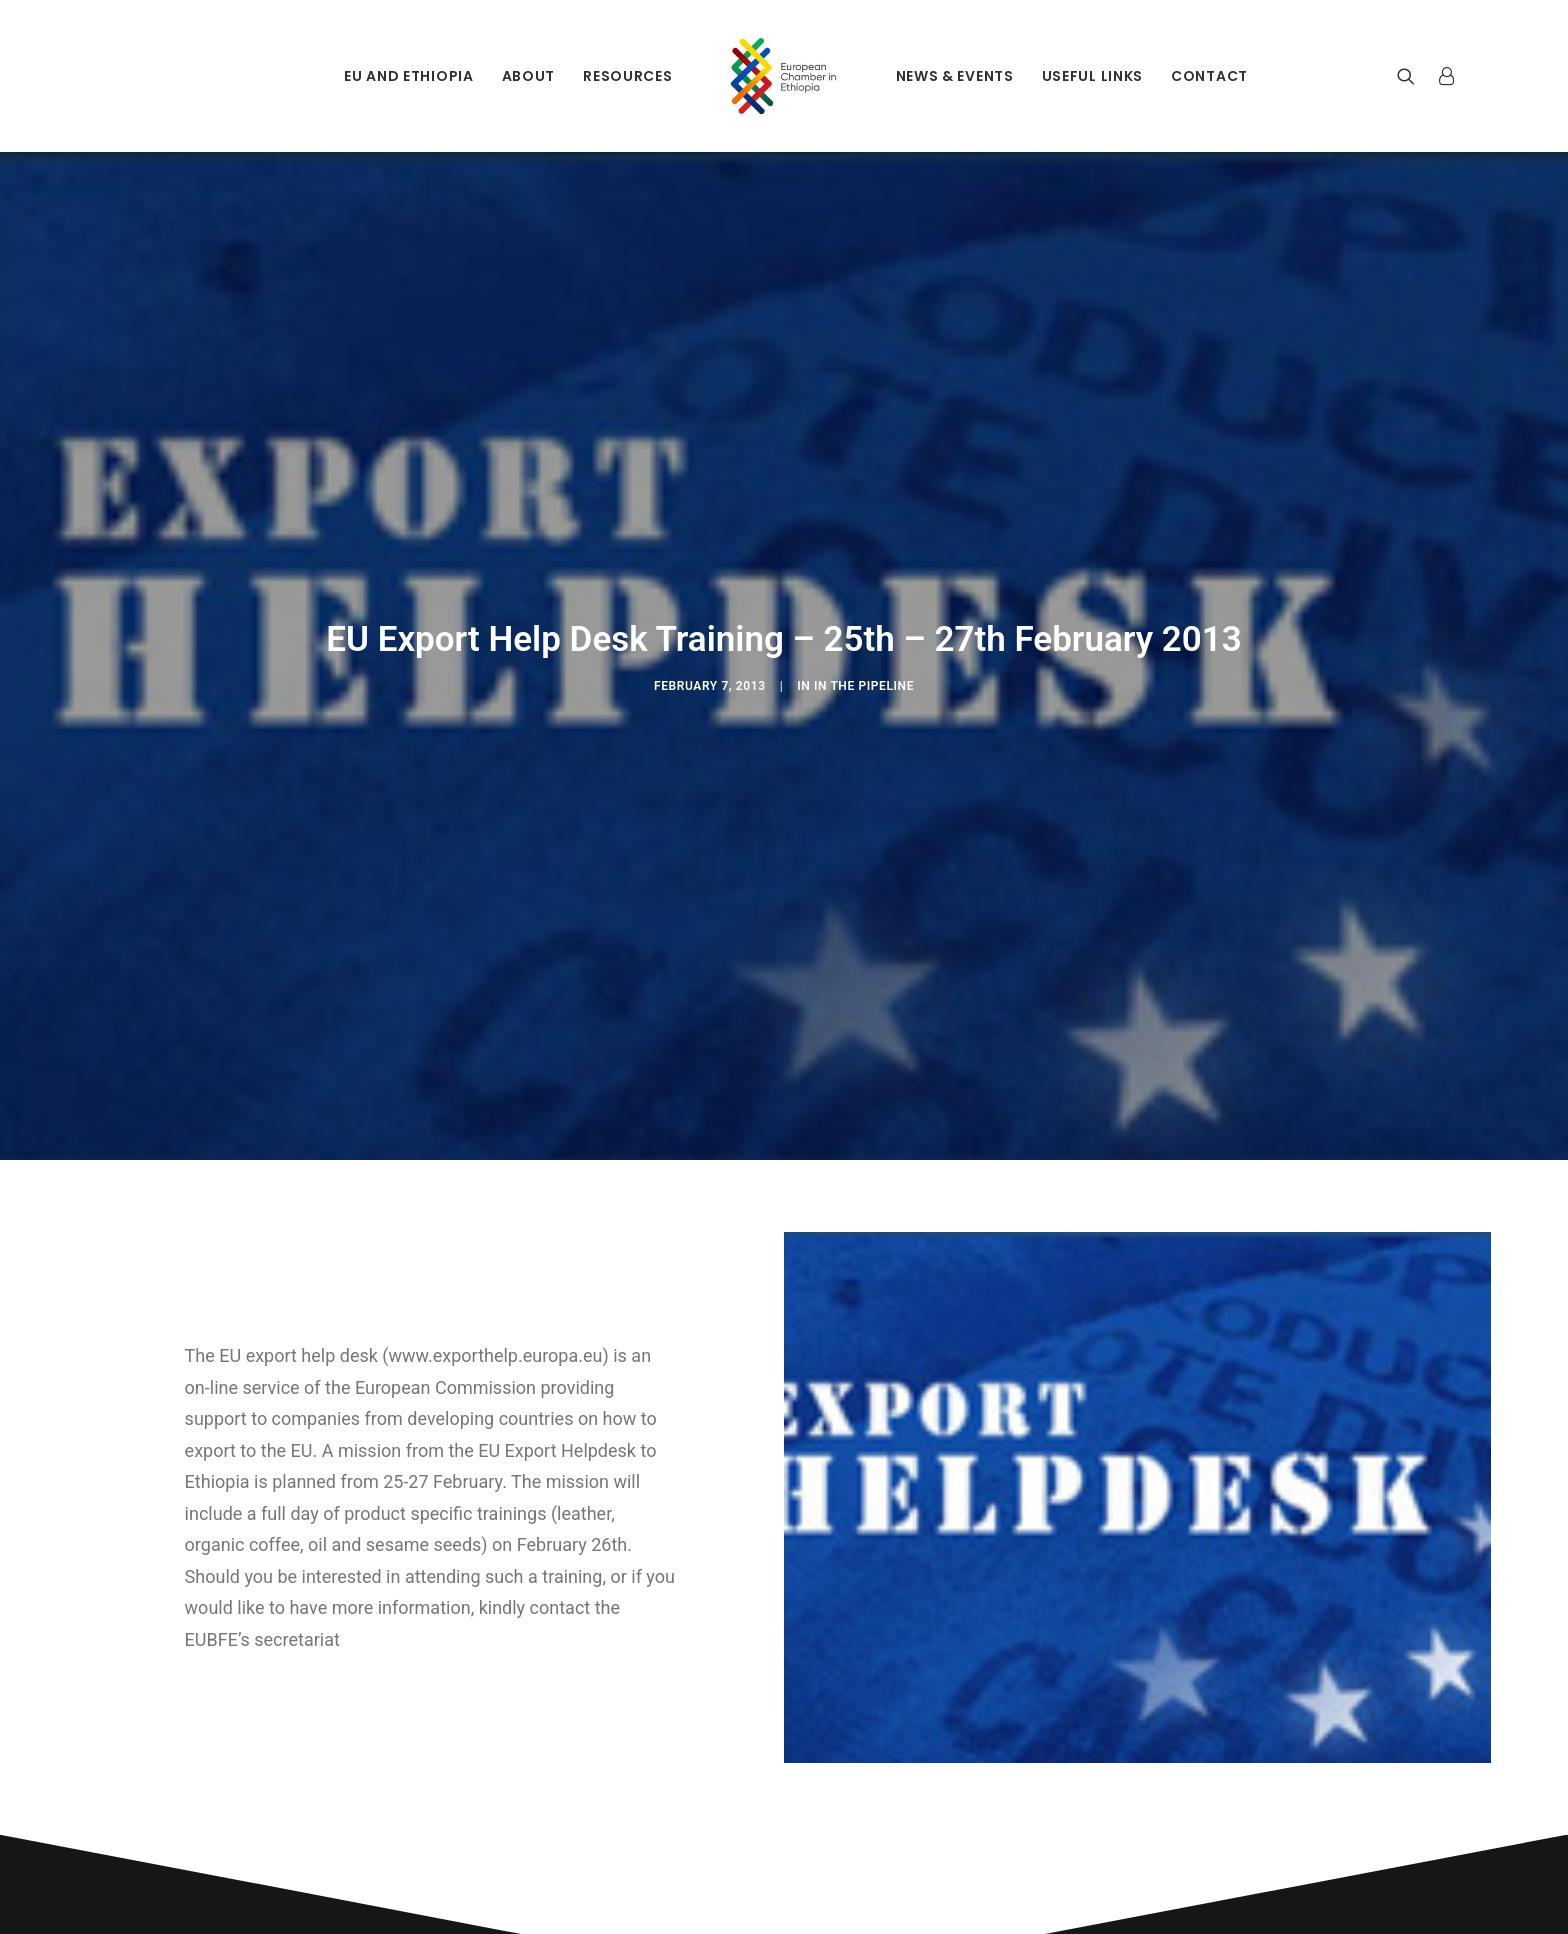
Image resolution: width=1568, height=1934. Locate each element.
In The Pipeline (864, 676)
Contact (1209, 76)
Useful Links (1092, 76)
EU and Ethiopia (409, 76)
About (529, 76)
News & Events (955, 76)
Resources (627, 76)
